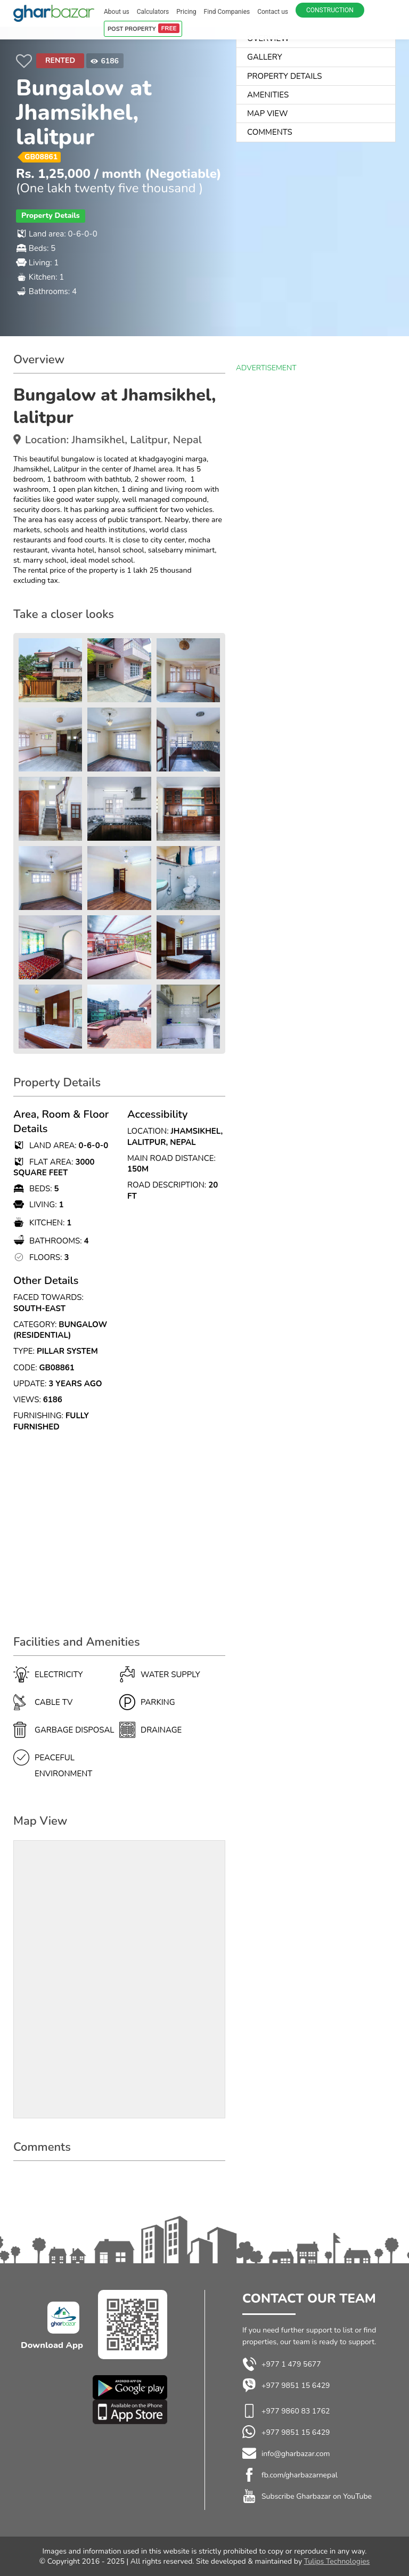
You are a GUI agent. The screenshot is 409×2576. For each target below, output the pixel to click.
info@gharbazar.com (295, 2454)
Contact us (272, 12)
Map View (267, 113)
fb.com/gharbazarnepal (299, 2475)
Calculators (153, 12)
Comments (269, 132)
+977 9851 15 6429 (286, 2386)
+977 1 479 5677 (281, 2364)
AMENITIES (268, 95)
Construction (330, 10)
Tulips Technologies (337, 2561)
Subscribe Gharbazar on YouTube (316, 2496)
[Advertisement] (119, 1538)
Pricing (186, 12)
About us (116, 12)
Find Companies (227, 12)
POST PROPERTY (143, 28)
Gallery (264, 57)
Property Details (284, 76)
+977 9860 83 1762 (295, 2411)
